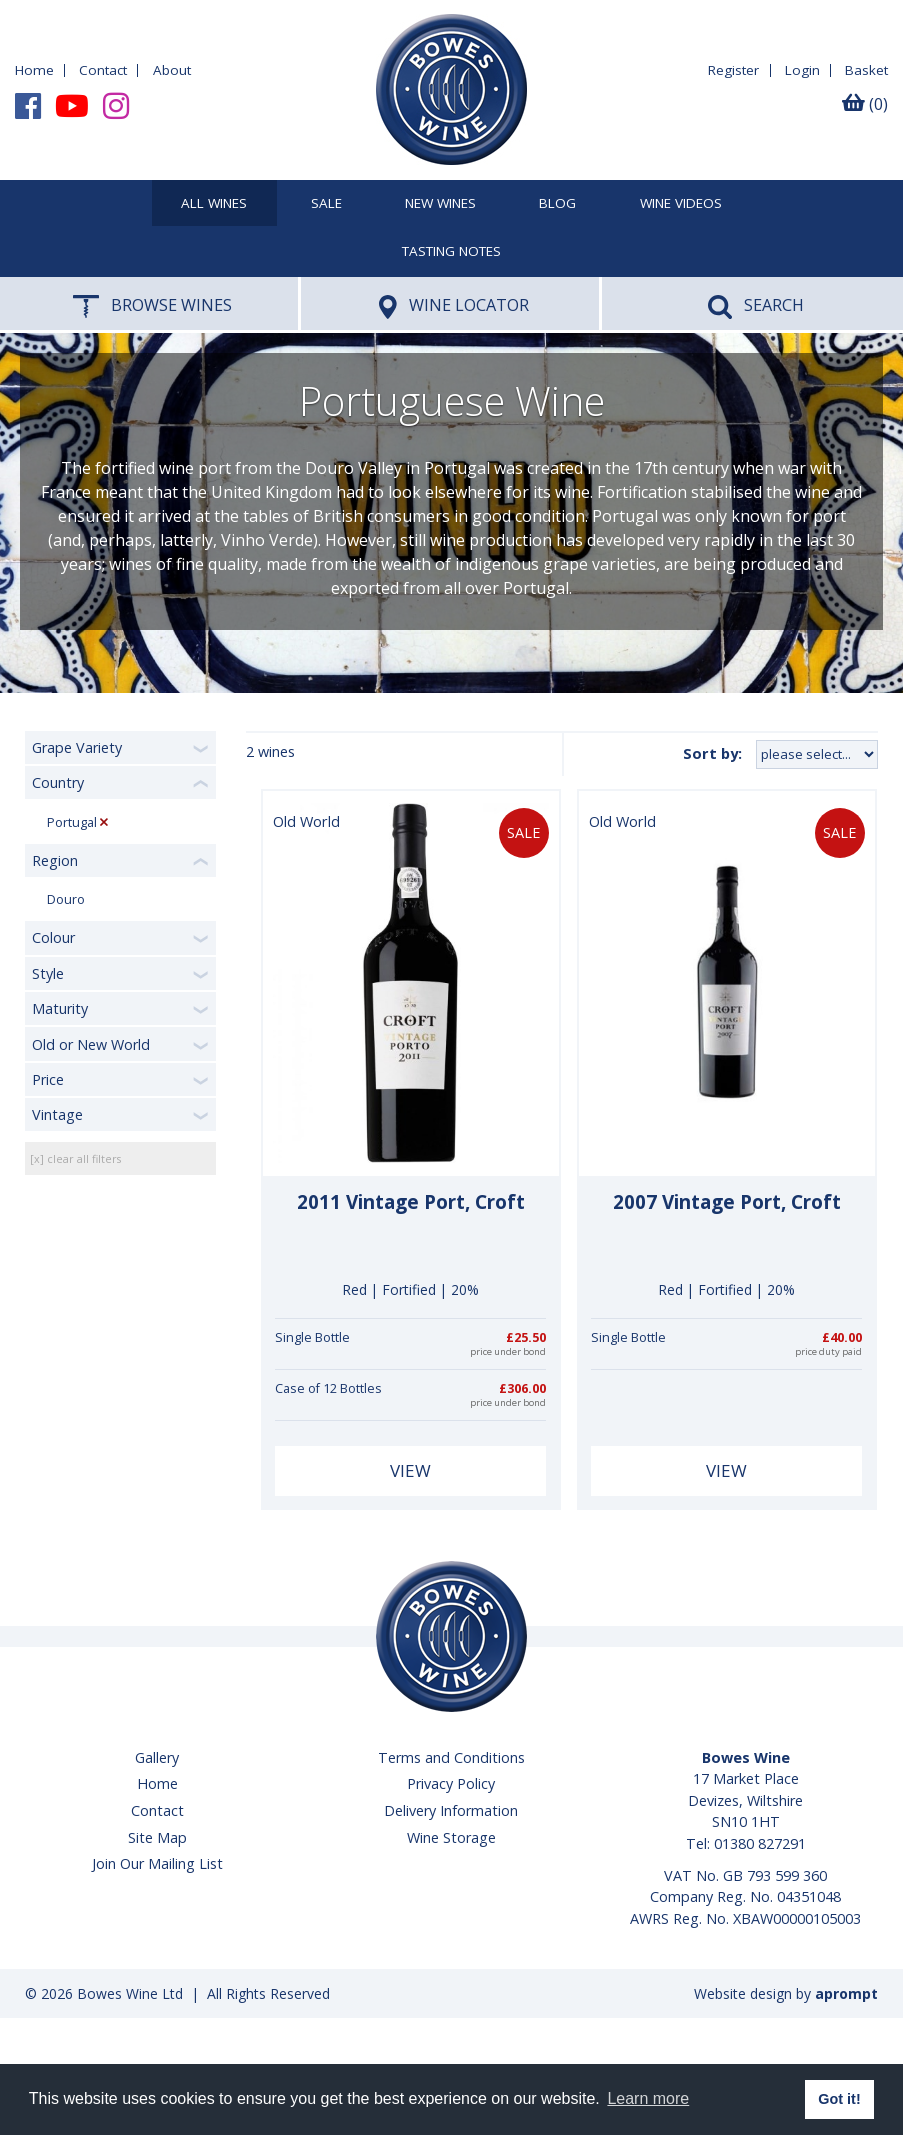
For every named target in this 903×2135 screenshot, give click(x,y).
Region (55, 860)
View (410, 1470)
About (172, 70)
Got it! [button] (839, 2099)
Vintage (57, 1114)
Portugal (72, 822)
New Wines (440, 204)
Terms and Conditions (451, 1757)
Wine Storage (451, 1837)
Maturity (60, 1008)
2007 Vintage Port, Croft (727, 1202)
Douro (66, 899)
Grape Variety (77, 747)
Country (58, 782)
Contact (103, 70)
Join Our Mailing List (157, 1863)
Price (48, 1079)
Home (34, 70)
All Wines (214, 204)
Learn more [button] (648, 2098)
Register (733, 70)
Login (802, 70)
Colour (53, 937)
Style (48, 973)
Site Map (157, 1837)
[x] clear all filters (75, 1158)
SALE (326, 204)
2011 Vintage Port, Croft (411, 1202)
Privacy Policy (451, 1783)
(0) (865, 104)
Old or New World (91, 1044)
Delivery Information (451, 1810)
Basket (866, 70)
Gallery (157, 1757)
